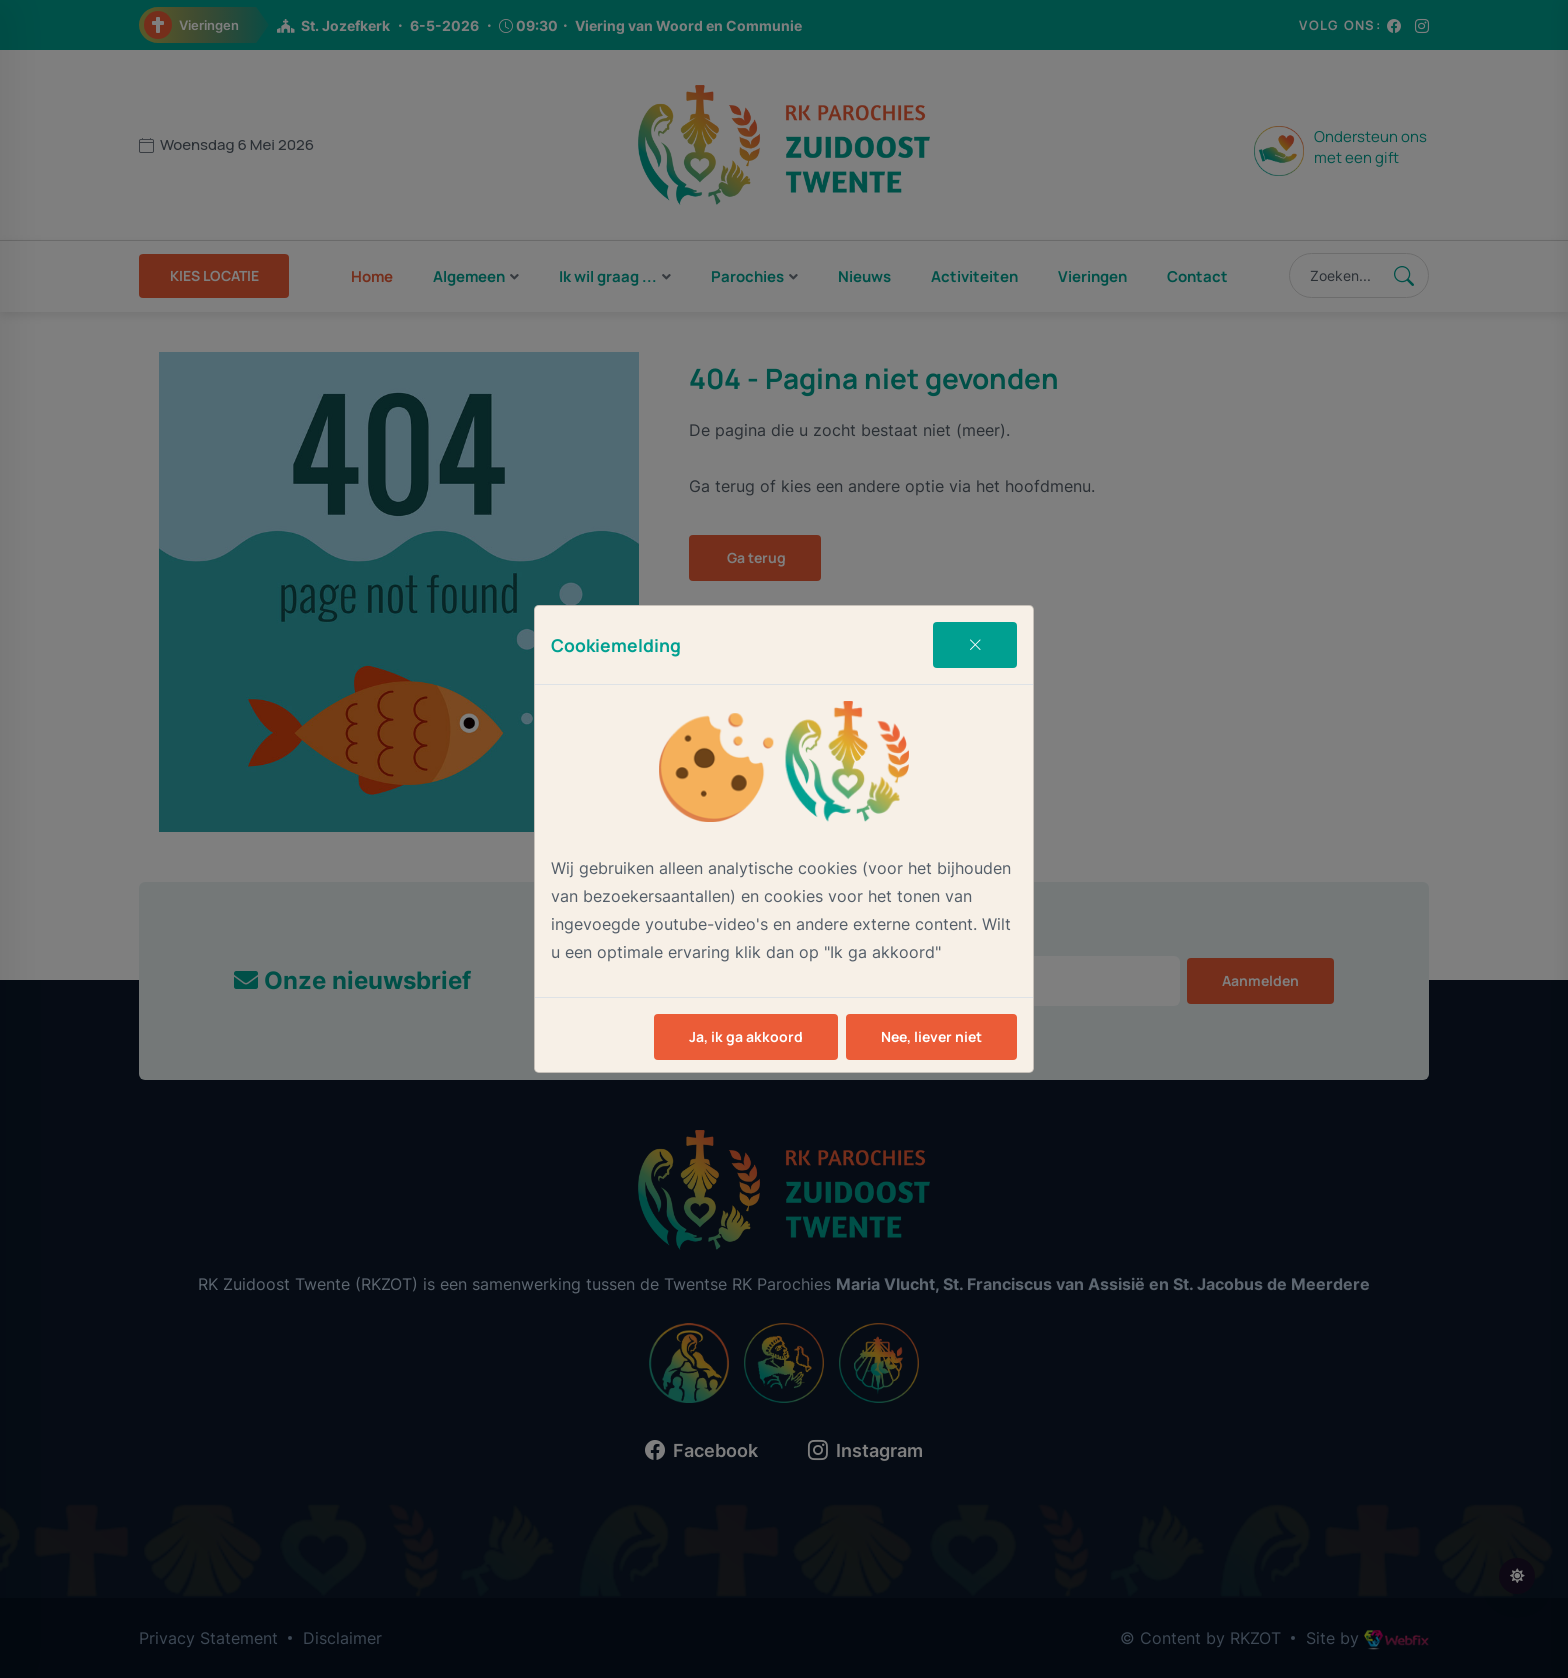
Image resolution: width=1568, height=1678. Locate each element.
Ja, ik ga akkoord (746, 1036)
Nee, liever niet (931, 1036)
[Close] (975, 645)
